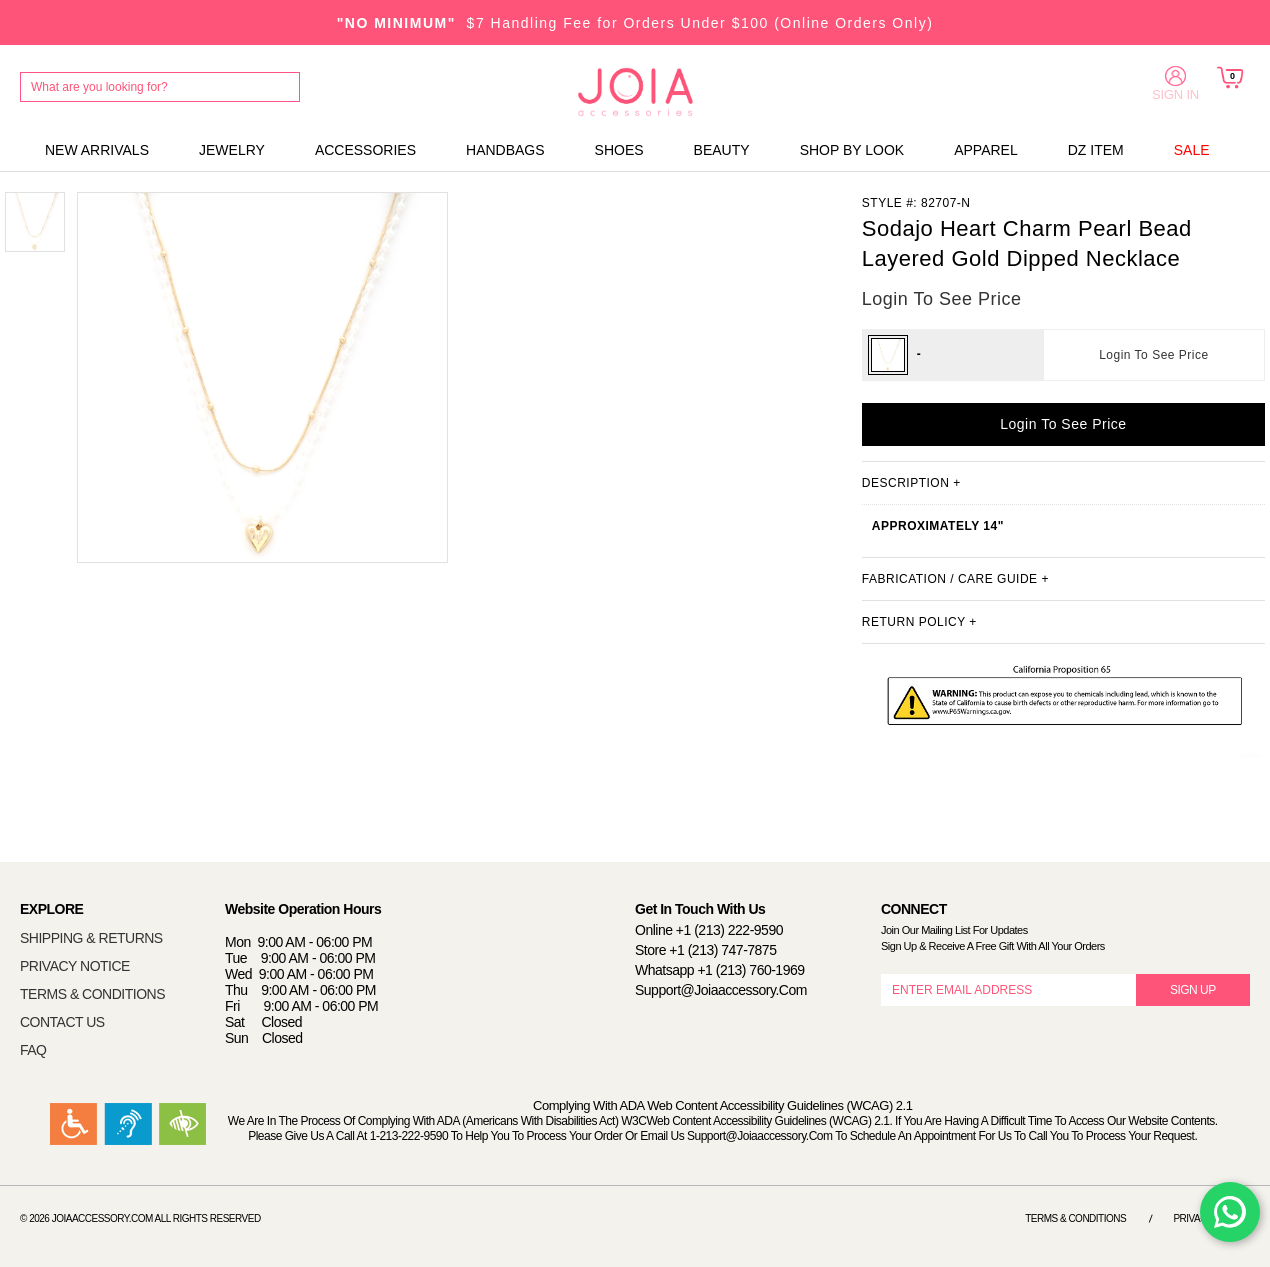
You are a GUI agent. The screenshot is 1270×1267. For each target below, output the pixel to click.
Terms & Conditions (1075, 1218)
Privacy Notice (1211, 1218)
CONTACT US (62, 1022)
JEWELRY (232, 150)
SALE (1192, 150)
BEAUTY (722, 150)
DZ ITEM (1096, 150)
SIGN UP (1193, 990)
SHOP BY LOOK (852, 150)
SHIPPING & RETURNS (91, 938)
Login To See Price (1154, 355)
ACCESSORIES (365, 150)
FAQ (33, 1050)
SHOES (619, 150)
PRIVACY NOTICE (75, 966)
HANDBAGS (505, 150)
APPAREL (986, 150)
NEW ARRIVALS (97, 150)
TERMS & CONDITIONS (92, 994)
